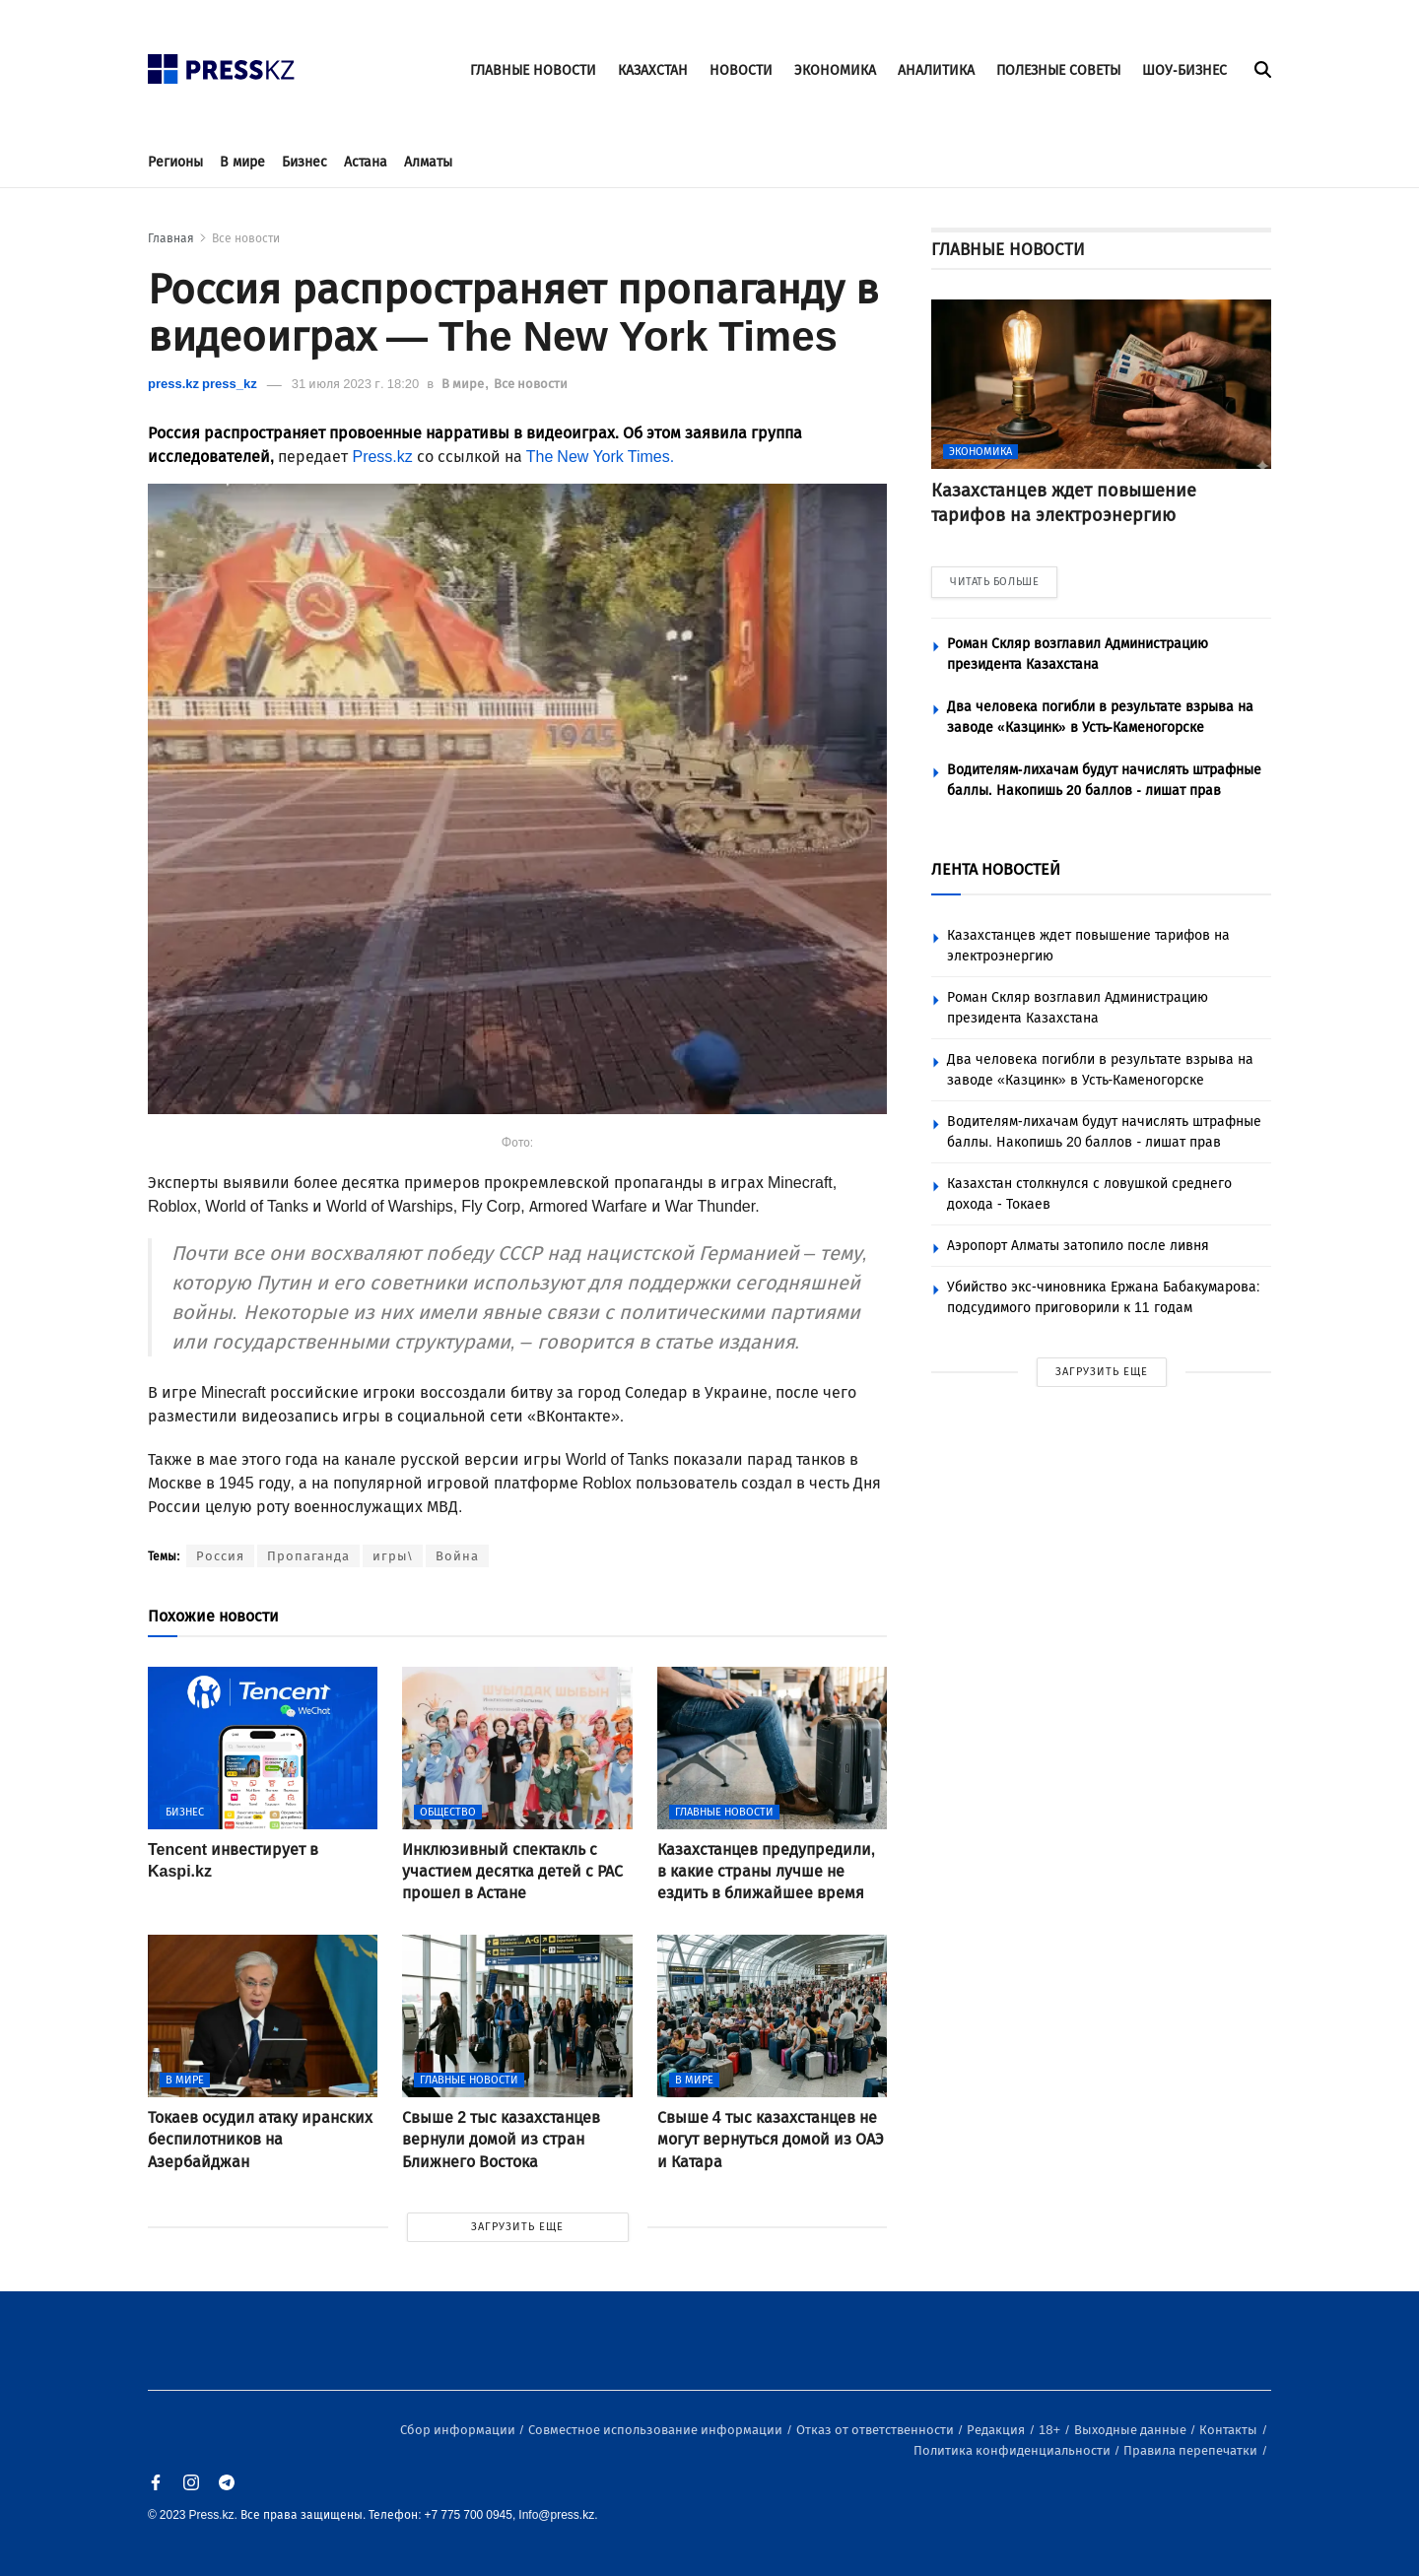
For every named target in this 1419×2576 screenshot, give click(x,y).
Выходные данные (1131, 2429)
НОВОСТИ (741, 70)
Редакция (997, 2429)
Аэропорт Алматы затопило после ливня (1078, 1245)
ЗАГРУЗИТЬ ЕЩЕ (517, 2226)
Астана (365, 162)
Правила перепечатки (1191, 2450)
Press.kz (382, 456)
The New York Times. (600, 456)
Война (457, 1556)
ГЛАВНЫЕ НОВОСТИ (533, 70)
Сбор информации (459, 2429)
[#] (222, 63)
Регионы (175, 162)
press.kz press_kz (202, 383)
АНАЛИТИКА (936, 70)
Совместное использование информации (656, 2429)
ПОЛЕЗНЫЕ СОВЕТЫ (1058, 70)
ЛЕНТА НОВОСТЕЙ (995, 869)
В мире (242, 162)
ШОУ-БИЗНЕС (1184, 70)
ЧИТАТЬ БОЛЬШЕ (994, 581)
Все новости (246, 238)
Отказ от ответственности (876, 2429)
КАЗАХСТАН (653, 70)
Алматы (428, 162)
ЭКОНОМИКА (835, 70)
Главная (171, 238)
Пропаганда (308, 1556)
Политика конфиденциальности (1013, 2450)
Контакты (1229, 2429)
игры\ (392, 1556)
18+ (1051, 2429)
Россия (220, 1556)
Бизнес (304, 162)
